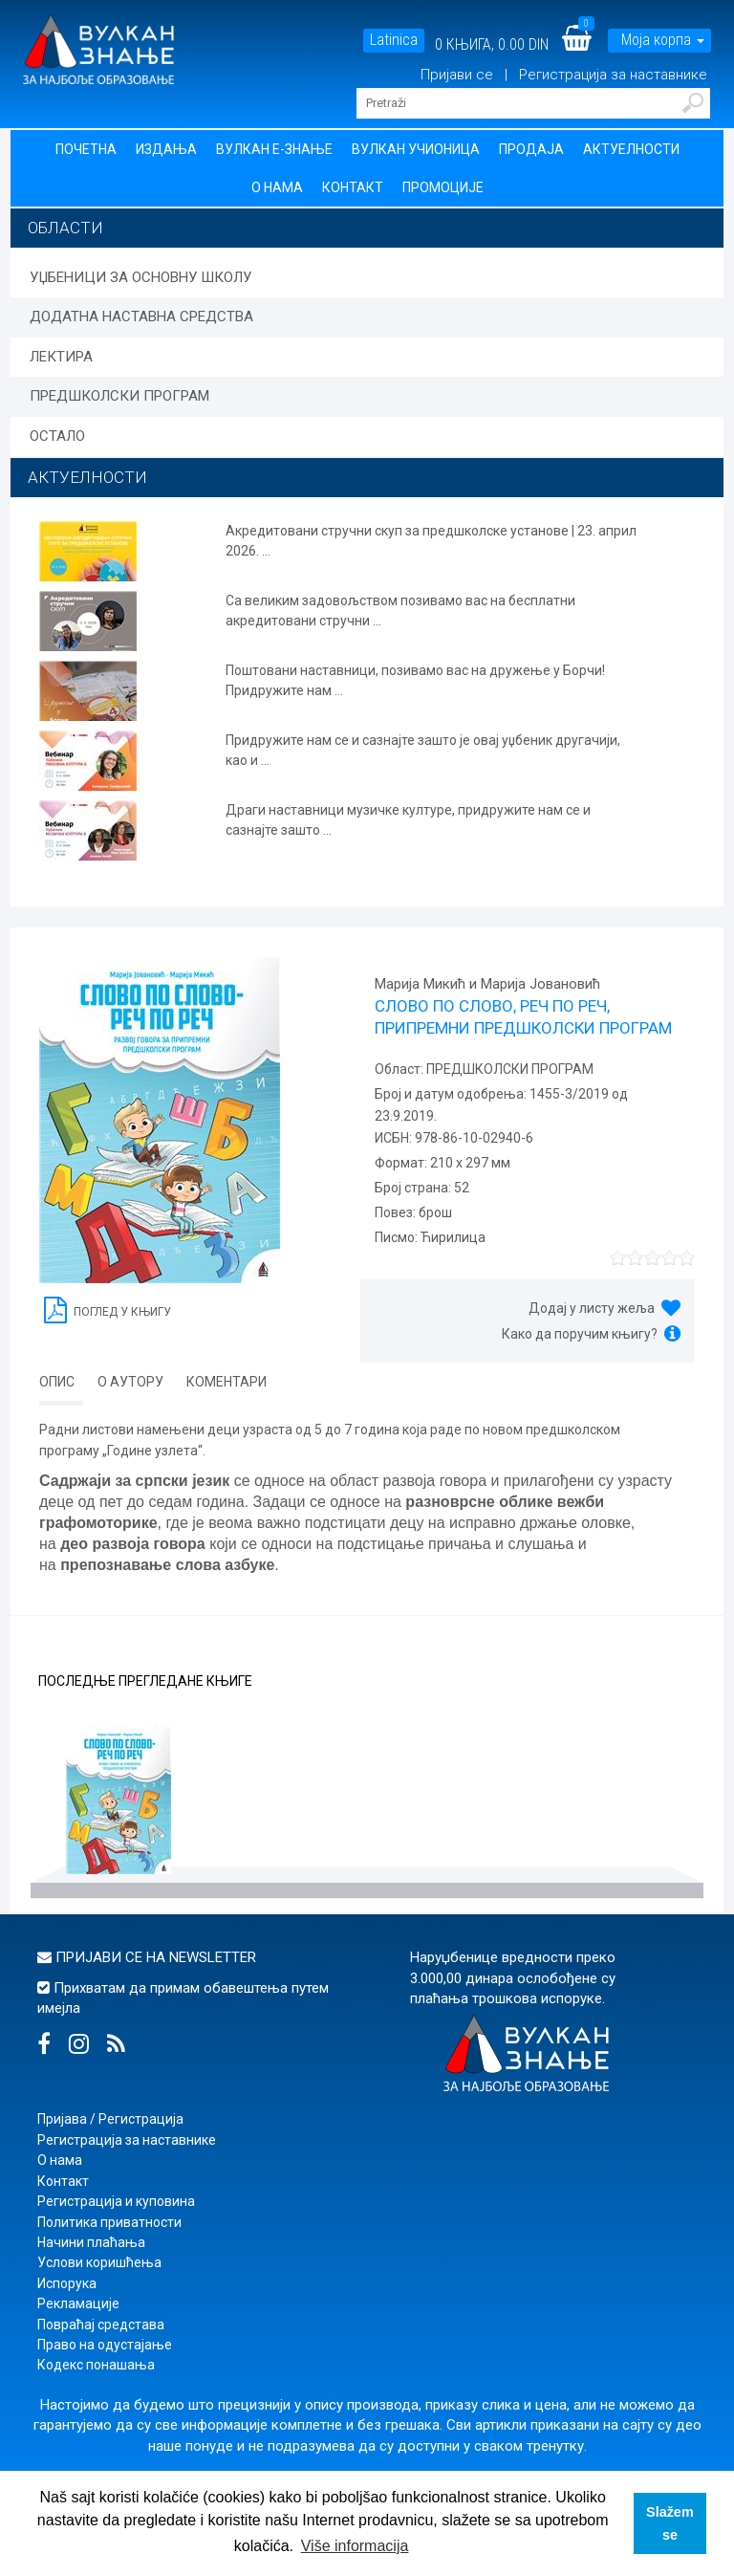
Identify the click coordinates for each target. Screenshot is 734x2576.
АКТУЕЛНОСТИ (87, 477)
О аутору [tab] (130, 1381)
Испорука (67, 2283)
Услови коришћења (99, 2262)
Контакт (352, 187)
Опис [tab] (57, 1381)
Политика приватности (109, 2222)
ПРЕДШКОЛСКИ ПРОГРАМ (119, 395)
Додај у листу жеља (592, 1308)
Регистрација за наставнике (613, 74)
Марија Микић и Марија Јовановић (487, 984)
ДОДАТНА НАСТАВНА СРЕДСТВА (141, 316)
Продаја (531, 149)
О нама (277, 187)
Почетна (86, 149)
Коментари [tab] (226, 1381)
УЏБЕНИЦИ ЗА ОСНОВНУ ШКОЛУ (140, 277)
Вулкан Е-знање (274, 149)
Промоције (443, 187)
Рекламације (78, 2303)
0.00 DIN (523, 44)
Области (65, 227)
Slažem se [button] (670, 2523)
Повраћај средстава (100, 2324)
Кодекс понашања (96, 2364)
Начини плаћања (91, 2242)
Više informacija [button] (355, 2546)
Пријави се (459, 74)
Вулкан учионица (416, 149)
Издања (166, 149)
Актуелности (631, 149)
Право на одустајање (104, 2344)
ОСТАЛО (57, 436)
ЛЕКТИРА (61, 356)
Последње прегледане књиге (145, 1681)
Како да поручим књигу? (580, 1334)
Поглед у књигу (107, 1309)
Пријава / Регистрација (110, 2119)
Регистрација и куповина (116, 2201)
